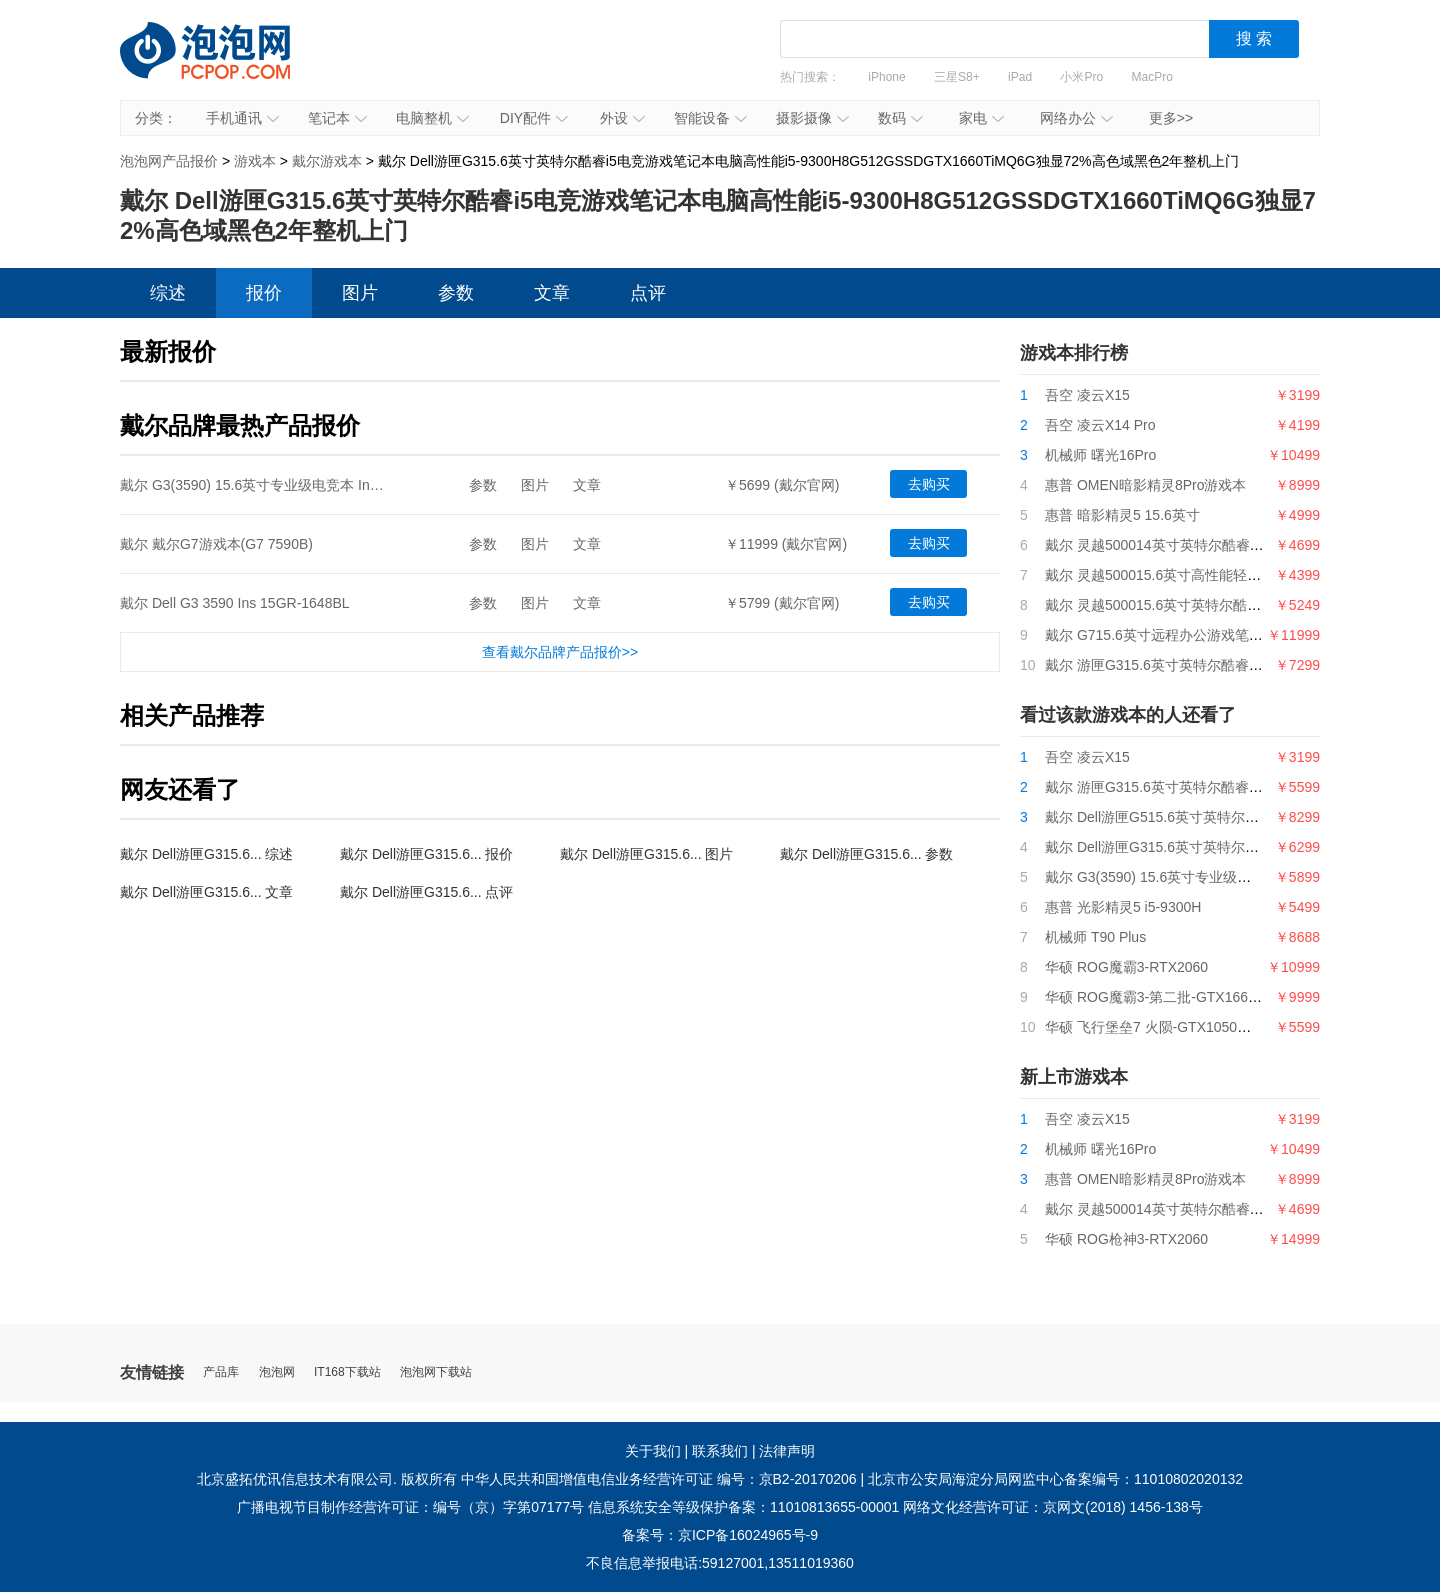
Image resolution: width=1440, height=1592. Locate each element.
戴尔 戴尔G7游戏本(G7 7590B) (216, 544)
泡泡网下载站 (436, 1372)
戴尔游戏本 (327, 161)
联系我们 (720, 1451)
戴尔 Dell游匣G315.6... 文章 (207, 892)
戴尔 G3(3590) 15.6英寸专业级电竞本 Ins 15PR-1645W (292, 485)
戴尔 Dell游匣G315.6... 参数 (867, 854)
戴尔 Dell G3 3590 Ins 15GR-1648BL (235, 603)
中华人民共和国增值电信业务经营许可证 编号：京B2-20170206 (659, 1479)
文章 (552, 293)
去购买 (929, 484)
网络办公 (1076, 118)
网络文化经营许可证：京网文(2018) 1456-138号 (1053, 1507)
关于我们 (653, 1451)
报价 (264, 293)
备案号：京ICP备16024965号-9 (720, 1535)
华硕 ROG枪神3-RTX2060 (1126, 1239)
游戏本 (255, 161)
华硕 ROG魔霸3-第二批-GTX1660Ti (1156, 997)
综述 (168, 293)
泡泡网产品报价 (225, 65)
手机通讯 (242, 118)
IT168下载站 (347, 1372)
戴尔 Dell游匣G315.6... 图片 (647, 854)
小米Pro (1081, 77)
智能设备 (710, 118)
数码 (900, 118)
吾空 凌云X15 (1087, 395)
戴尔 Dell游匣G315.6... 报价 (427, 854)
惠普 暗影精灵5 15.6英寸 (1122, 515)
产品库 (221, 1372)
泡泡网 (277, 1372)
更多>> (1171, 118)
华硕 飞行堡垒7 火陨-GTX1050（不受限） (1176, 1027)
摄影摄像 (812, 118)
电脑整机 (432, 118)
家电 (981, 118)
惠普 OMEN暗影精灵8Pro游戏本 (1145, 485)
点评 (648, 293)
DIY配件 (534, 118)
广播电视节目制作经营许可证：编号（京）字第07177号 (410, 1507)
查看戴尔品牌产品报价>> (560, 652)
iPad (1020, 77)
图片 (360, 293)
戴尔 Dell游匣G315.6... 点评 (427, 892)
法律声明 (787, 1451)
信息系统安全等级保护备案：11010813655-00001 (743, 1507)
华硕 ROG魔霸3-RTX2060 (1126, 967)
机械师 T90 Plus (1095, 937)
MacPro (1152, 77)
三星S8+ (957, 77)
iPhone (886, 77)
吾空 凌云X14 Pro (1100, 425)
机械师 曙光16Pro (1100, 455)
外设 (622, 118)
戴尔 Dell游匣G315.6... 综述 (207, 854)
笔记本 (337, 118)
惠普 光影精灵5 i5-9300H (1123, 907)
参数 (456, 293)
